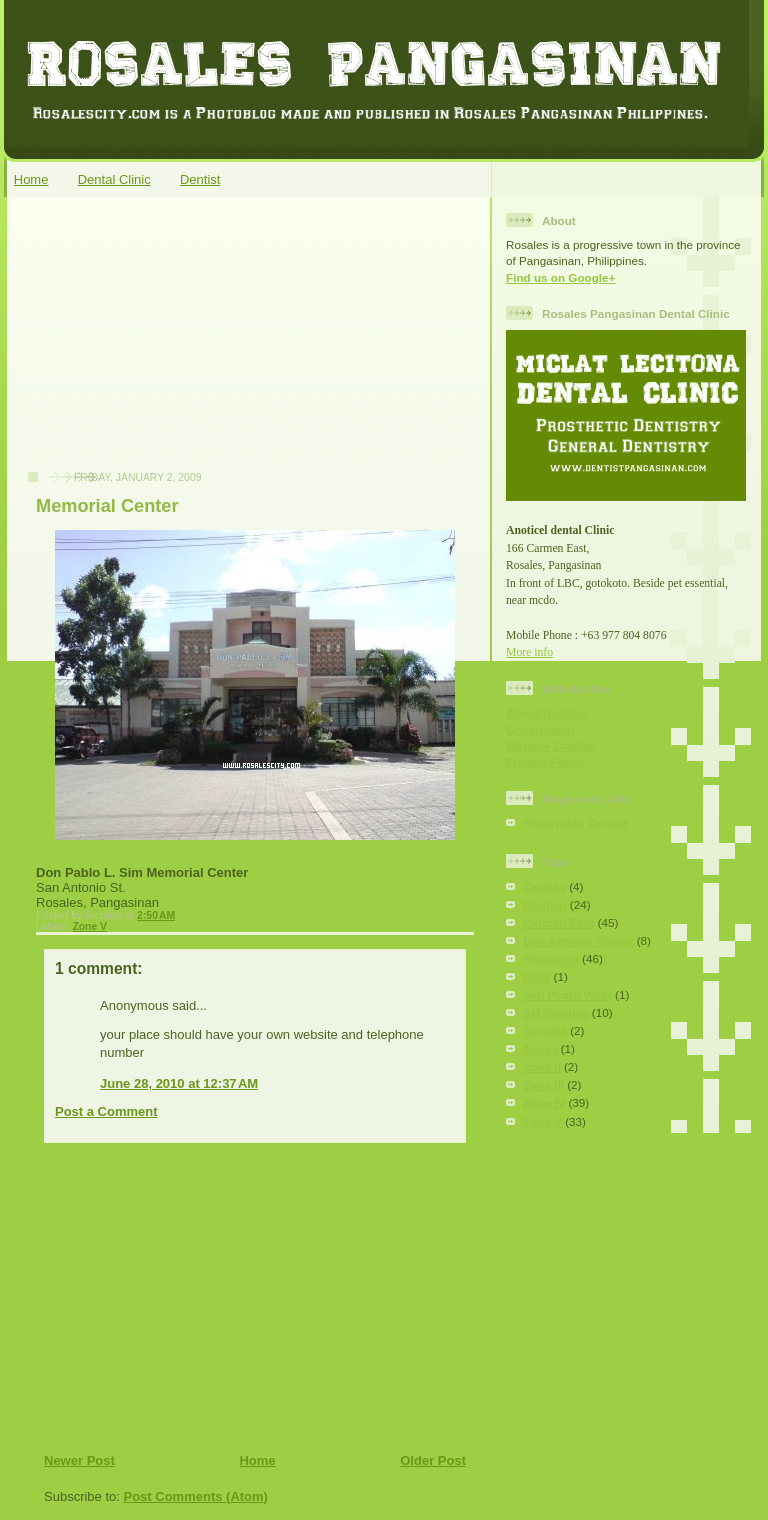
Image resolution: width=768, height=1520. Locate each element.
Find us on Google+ (560, 277)
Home (31, 179)
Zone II (542, 1066)
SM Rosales (556, 1012)
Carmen (545, 904)
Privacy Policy (545, 761)
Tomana (545, 1030)
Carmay (544, 886)
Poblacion (551, 958)
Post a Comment (106, 1111)
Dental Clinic (114, 179)
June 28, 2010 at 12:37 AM (179, 1083)
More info (529, 652)
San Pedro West (567, 994)
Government (540, 729)
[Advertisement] (165, 344)
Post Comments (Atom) (196, 1496)
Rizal (536, 976)
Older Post (433, 1460)
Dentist (200, 179)
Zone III (543, 1084)
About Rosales (547, 712)
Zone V (89, 926)
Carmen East (558, 922)
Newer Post (79, 1460)
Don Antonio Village (578, 940)
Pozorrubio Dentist (575, 822)
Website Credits (550, 745)
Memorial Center (107, 506)
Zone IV (544, 1102)
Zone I (540, 1048)
